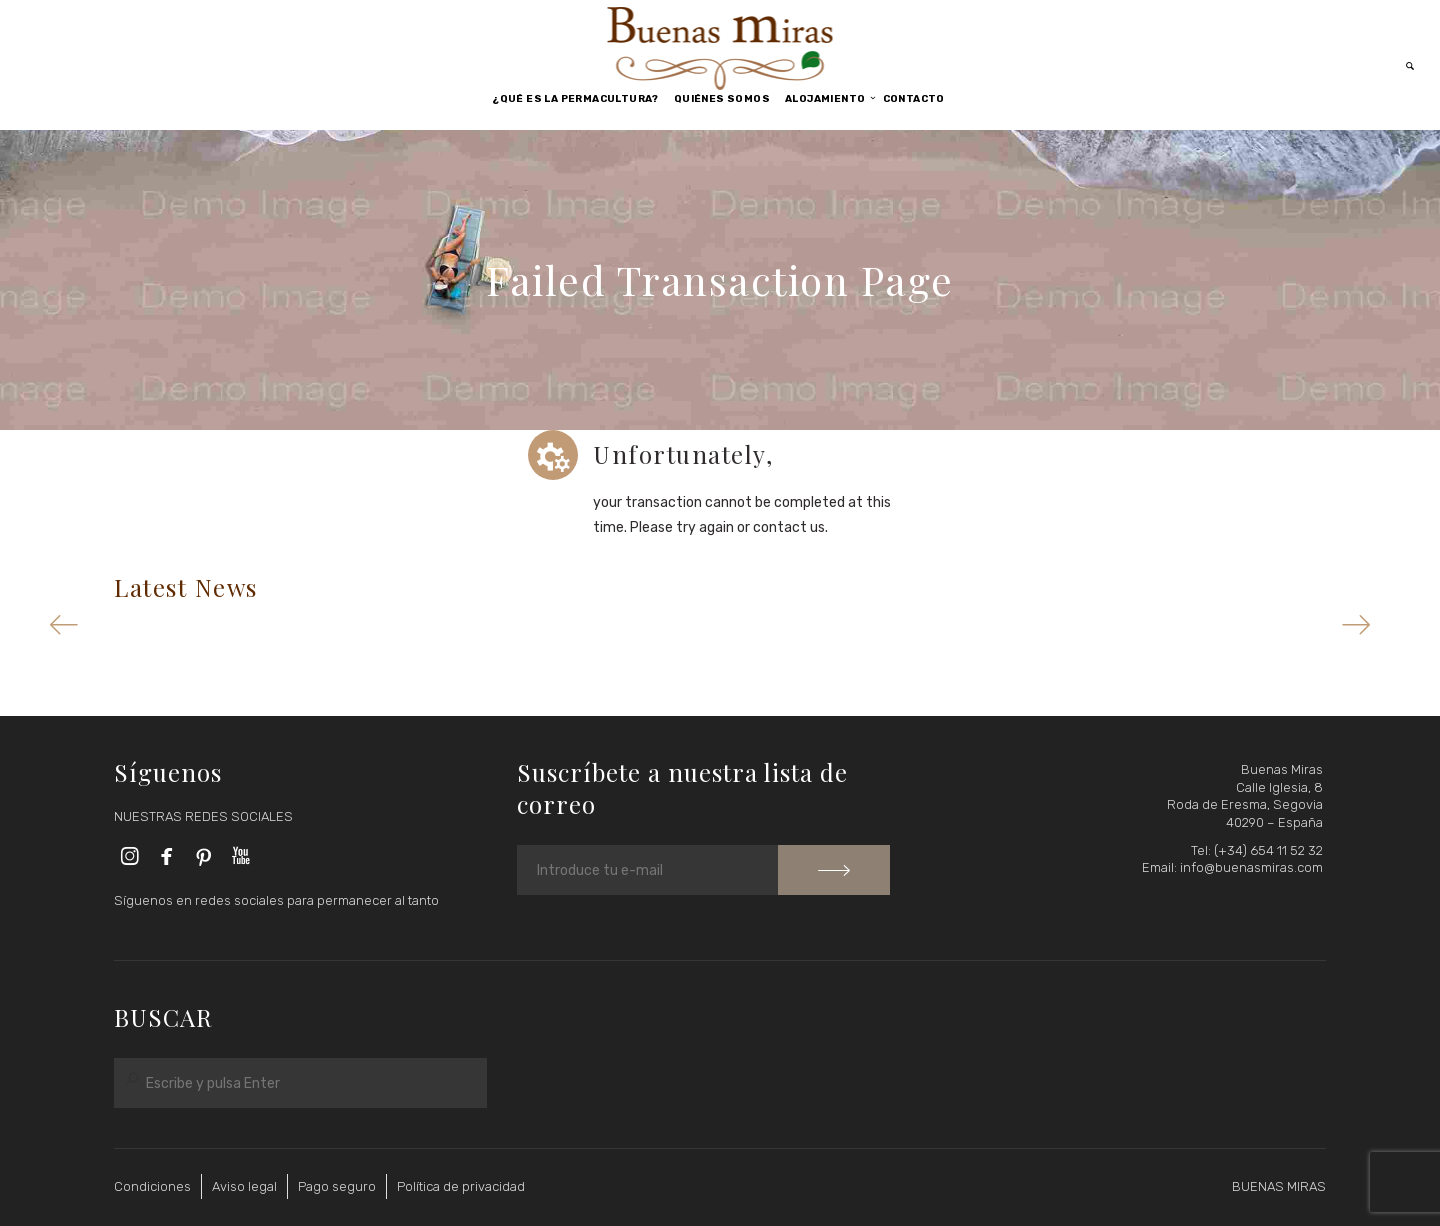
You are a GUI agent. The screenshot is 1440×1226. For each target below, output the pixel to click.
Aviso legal (244, 1186)
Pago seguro (337, 1186)
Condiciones (152, 1186)
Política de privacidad (461, 1186)
